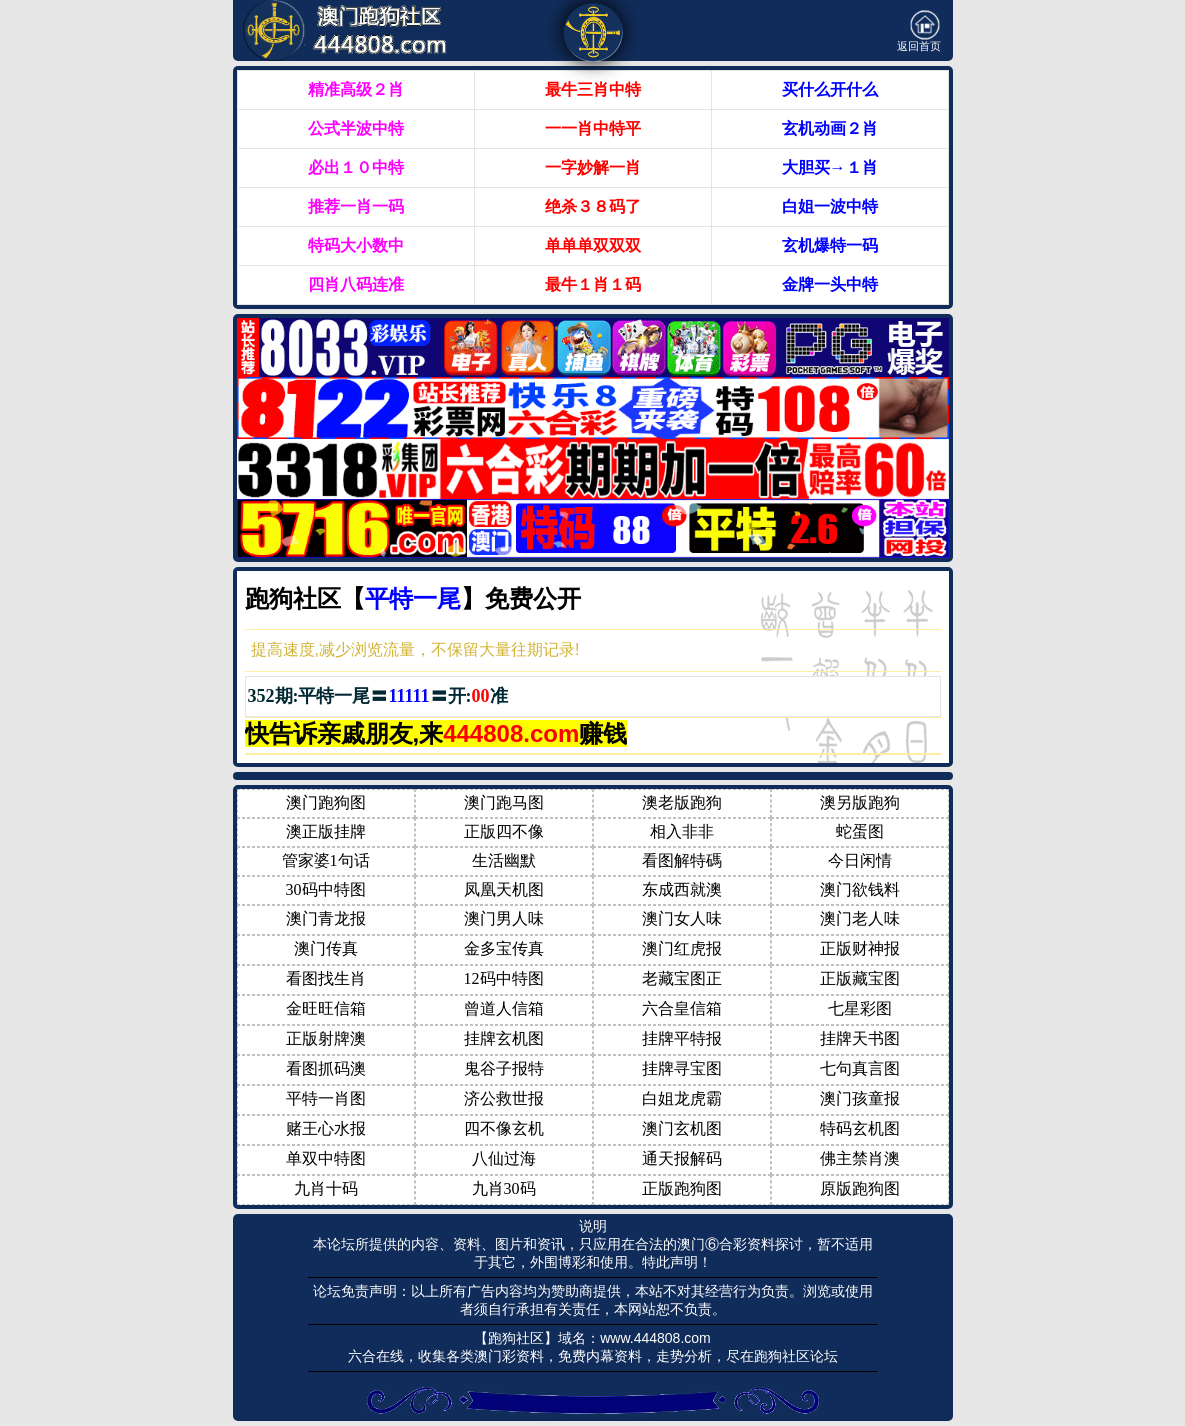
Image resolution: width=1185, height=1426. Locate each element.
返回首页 (919, 31)
